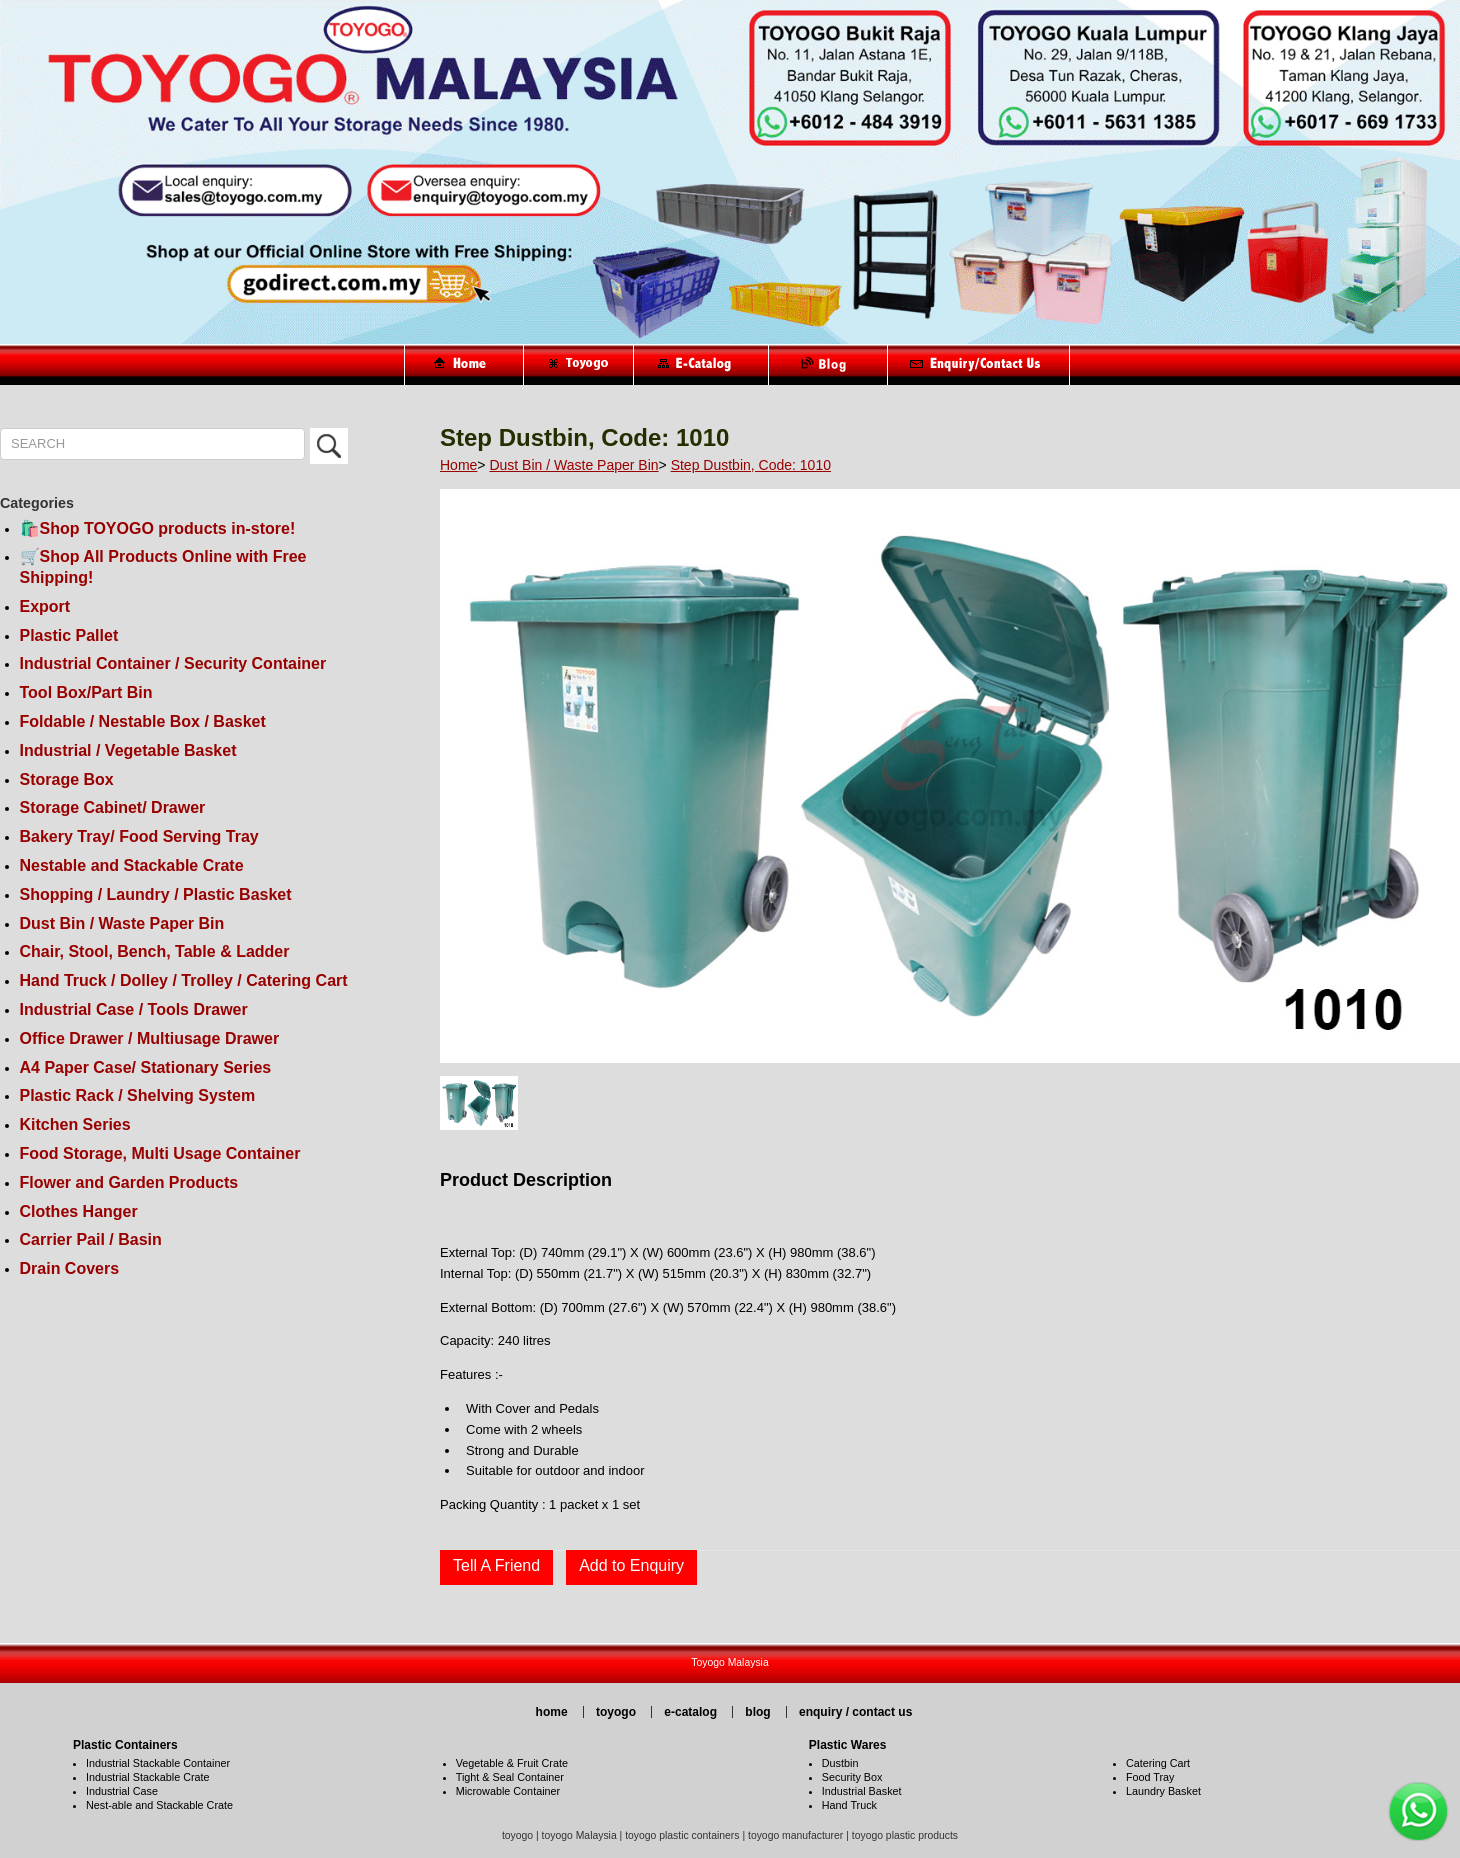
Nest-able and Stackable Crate (159, 1805)
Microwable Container (508, 1791)
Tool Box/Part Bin (86, 692)
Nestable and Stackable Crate (132, 865)
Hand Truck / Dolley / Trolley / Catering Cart (184, 980)
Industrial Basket (862, 1791)
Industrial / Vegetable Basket (128, 750)
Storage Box (67, 779)
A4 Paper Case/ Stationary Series (146, 1067)
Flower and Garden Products (129, 1182)
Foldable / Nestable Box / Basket (143, 721)
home (552, 1712)
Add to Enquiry (631, 1565)
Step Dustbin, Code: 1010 (751, 465)
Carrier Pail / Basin (91, 1239)
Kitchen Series (75, 1124)
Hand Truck (849, 1805)
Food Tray (1150, 1777)
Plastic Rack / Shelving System (138, 1095)
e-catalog (690, 1712)
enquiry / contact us (855, 1712)
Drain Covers (70, 1268)
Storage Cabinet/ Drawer (113, 807)
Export (45, 606)
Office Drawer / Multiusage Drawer (150, 1038)
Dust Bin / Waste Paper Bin (122, 923)
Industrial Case (122, 1791)
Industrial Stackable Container (158, 1763)
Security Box (852, 1777)
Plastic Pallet (69, 635)
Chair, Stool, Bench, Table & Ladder (155, 951)
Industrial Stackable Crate (148, 1777)
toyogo (616, 1712)
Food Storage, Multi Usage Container (160, 1153)
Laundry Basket (1163, 1791)
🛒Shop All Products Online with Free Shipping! (163, 567)
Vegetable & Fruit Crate (512, 1763)
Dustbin (840, 1763)
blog (757, 1712)
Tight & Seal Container (510, 1777)
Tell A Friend (496, 1565)
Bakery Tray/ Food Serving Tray (139, 836)
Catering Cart (1158, 1763)
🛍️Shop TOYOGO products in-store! (158, 528)
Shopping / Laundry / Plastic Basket (156, 894)
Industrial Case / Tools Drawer (134, 1009)
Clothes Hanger (79, 1211)
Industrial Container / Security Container (173, 663)
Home (458, 465)
